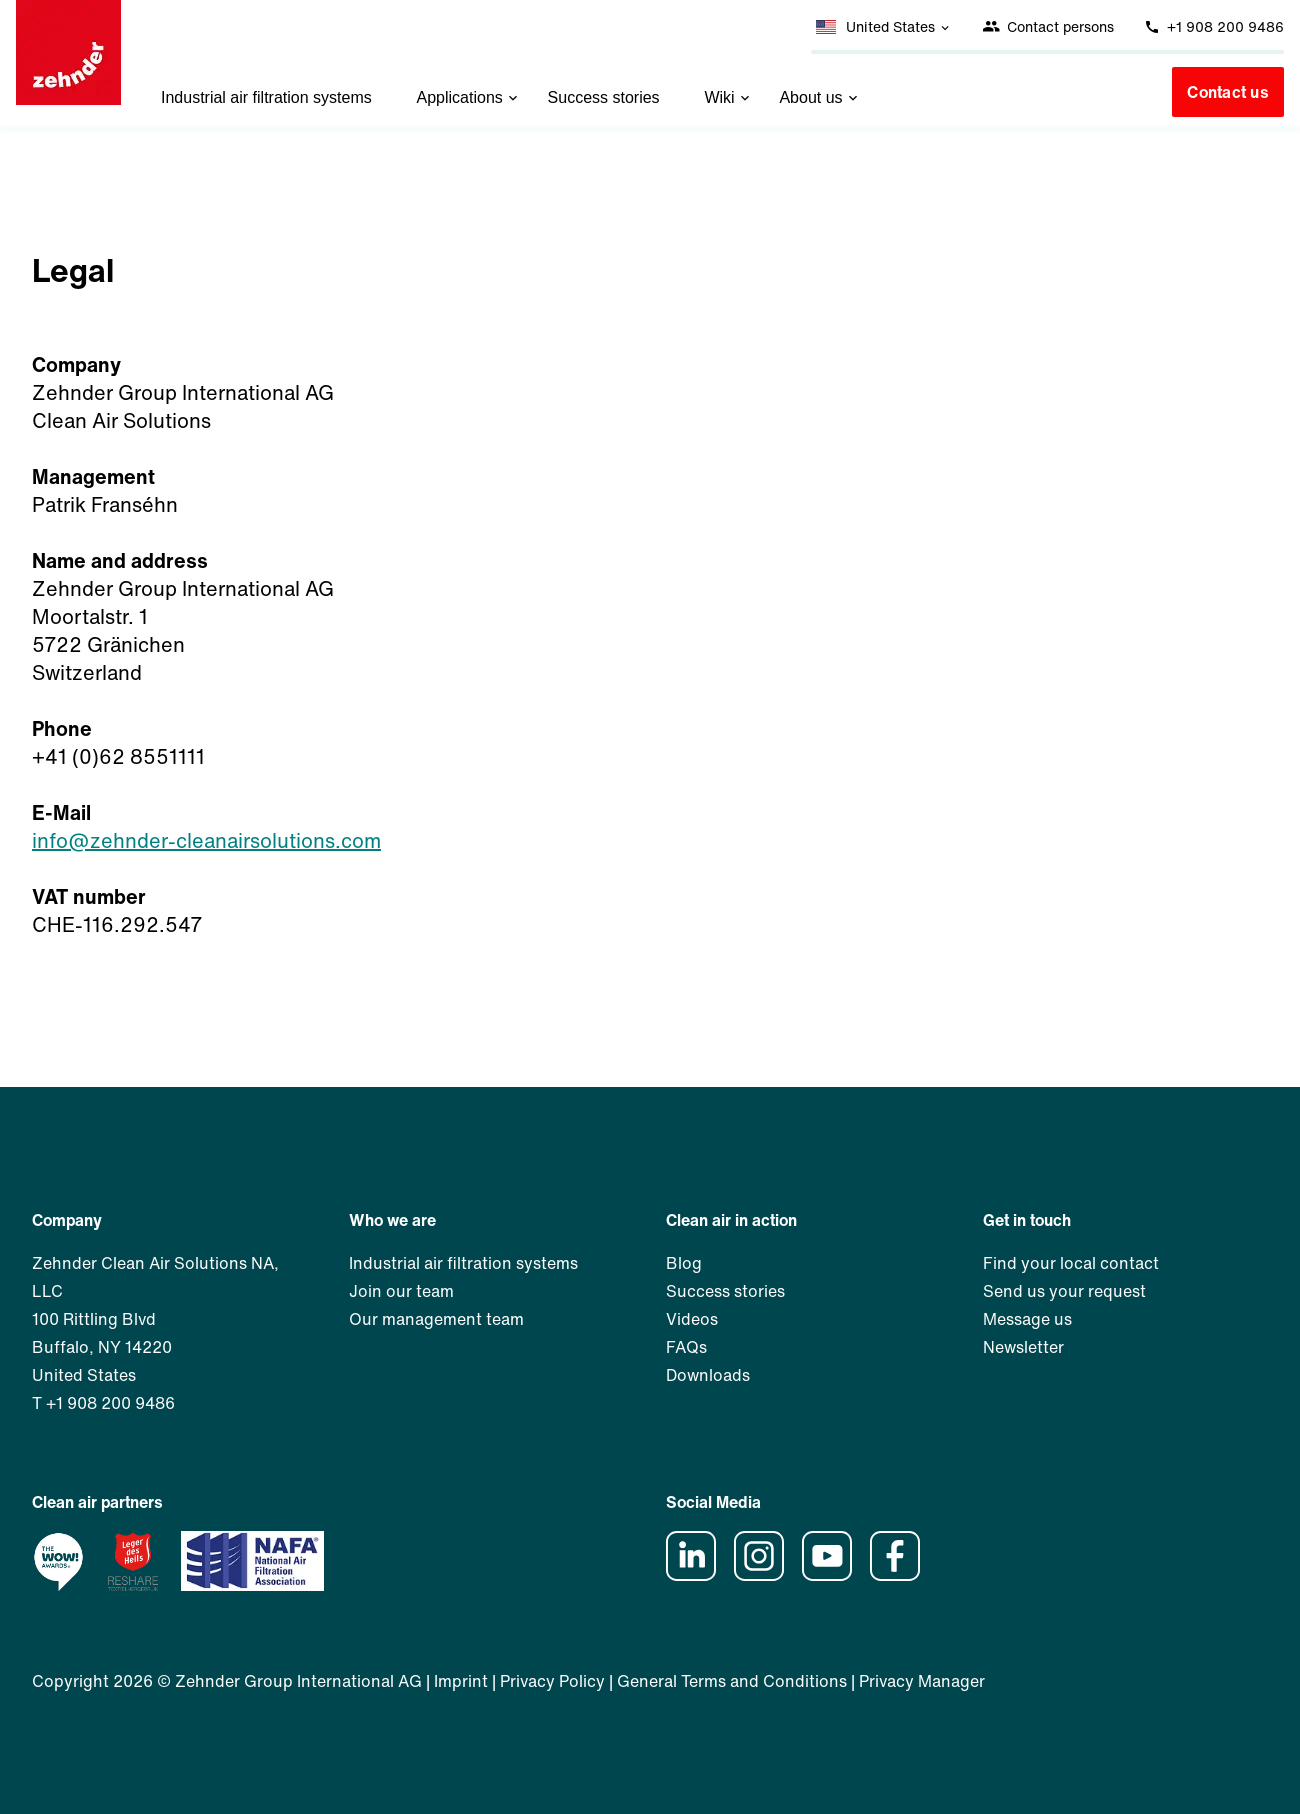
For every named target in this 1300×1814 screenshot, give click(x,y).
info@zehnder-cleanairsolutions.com (206, 840)
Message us (1027, 1319)
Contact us (1228, 92)
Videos (692, 1319)
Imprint (461, 1681)
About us (820, 97)
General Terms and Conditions (732, 1681)
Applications (469, 97)
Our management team (436, 1319)
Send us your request (1064, 1291)
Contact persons (1048, 26)
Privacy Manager (922, 1681)
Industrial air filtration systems (266, 97)
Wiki (728, 97)
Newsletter (1023, 1347)
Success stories (604, 97)
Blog (684, 1263)
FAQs (686, 1347)
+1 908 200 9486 (1214, 26)
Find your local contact (1071, 1263)
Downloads (708, 1375)
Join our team (401, 1291)
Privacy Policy (552, 1681)
